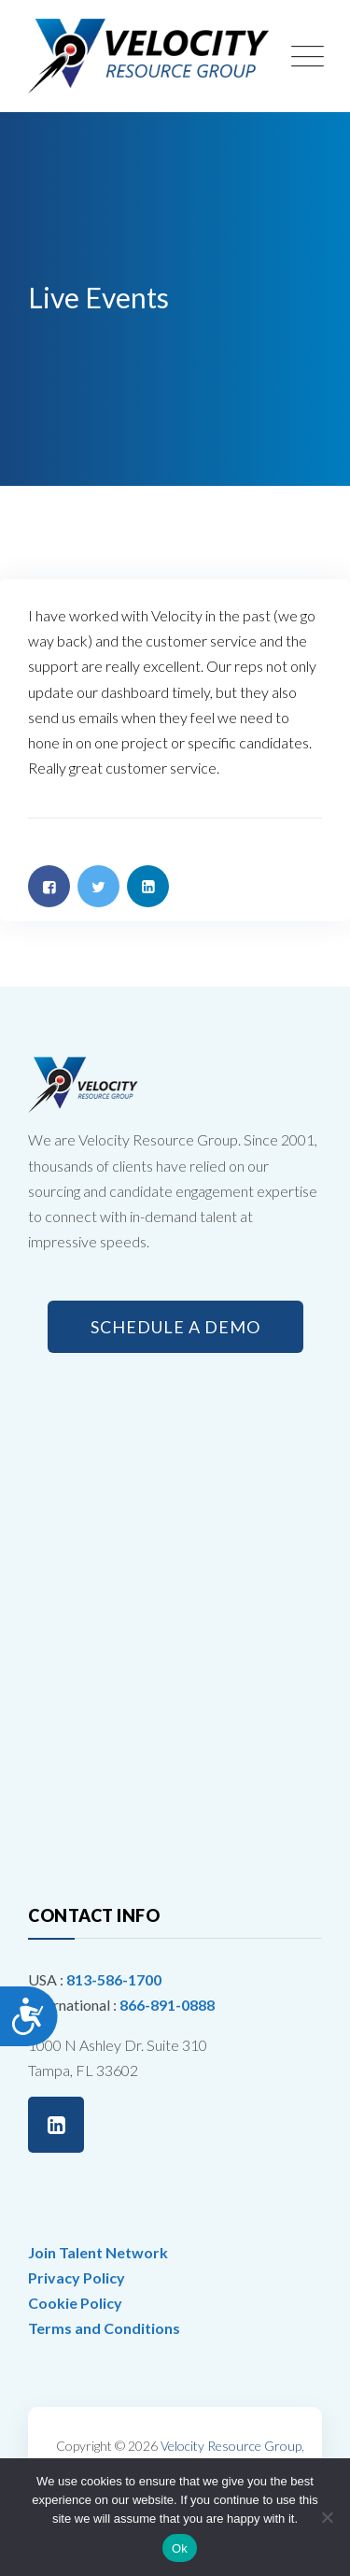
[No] (326, 2517)
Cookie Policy (75, 2303)
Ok (180, 2548)
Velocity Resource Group (231, 2446)
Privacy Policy (76, 2277)
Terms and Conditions (104, 2328)
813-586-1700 (113, 1979)
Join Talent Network (98, 2252)
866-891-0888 (167, 2005)
